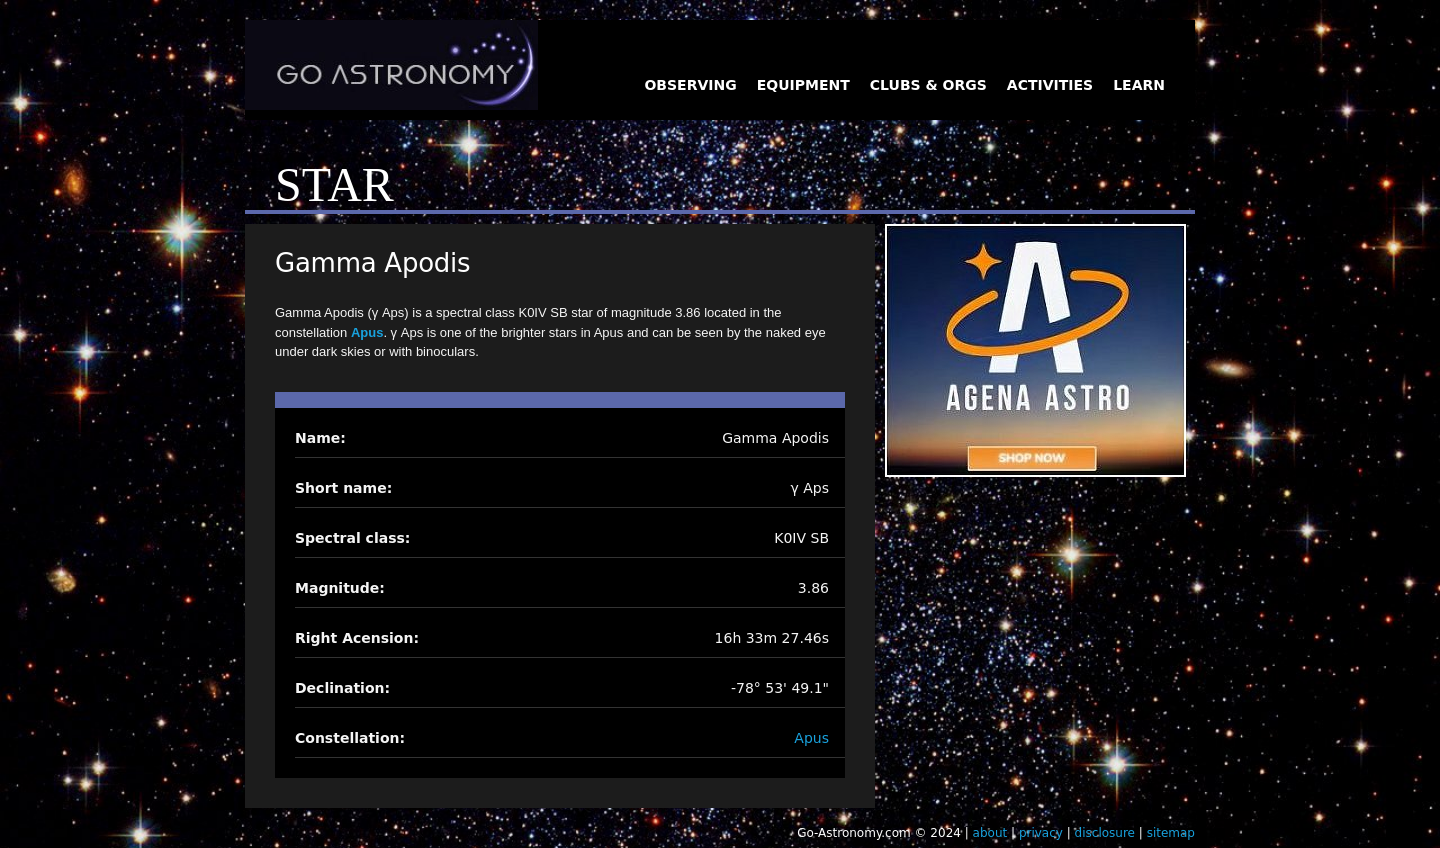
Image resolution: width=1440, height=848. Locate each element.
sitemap (1171, 833)
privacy (1041, 833)
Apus (367, 332)
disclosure (1105, 833)
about (990, 833)
